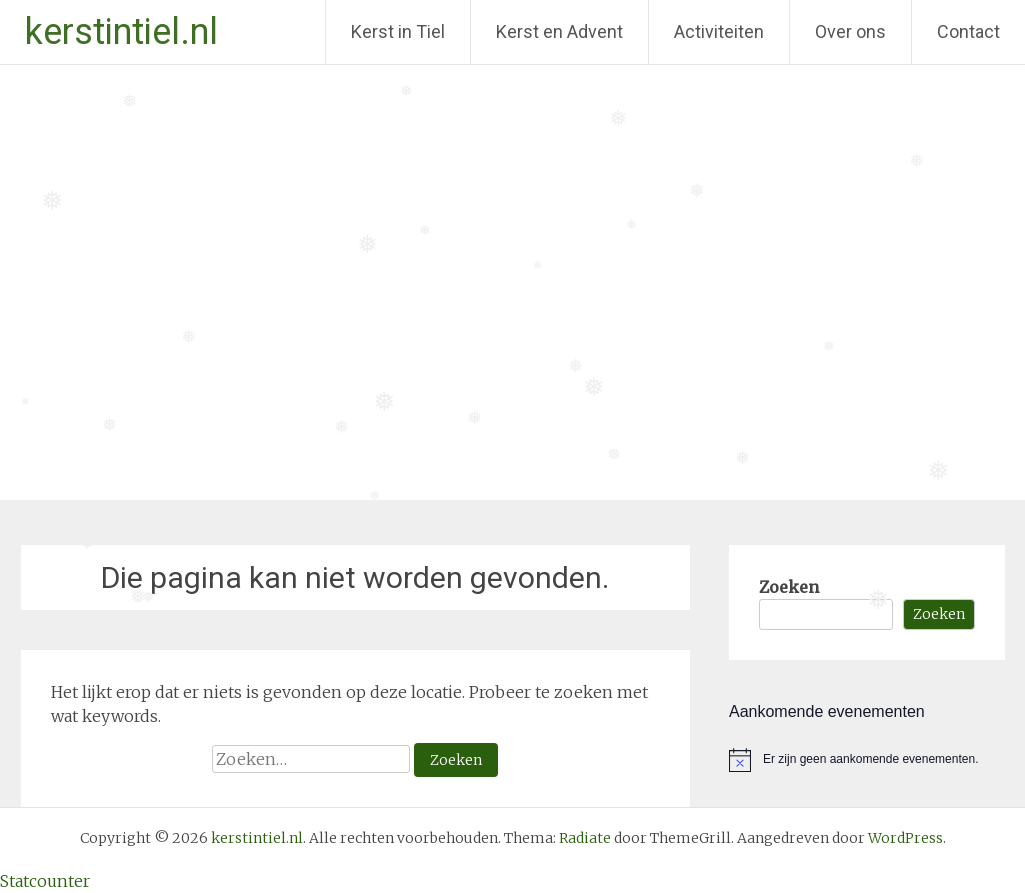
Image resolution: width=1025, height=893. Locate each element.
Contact (968, 31)
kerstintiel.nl (121, 32)
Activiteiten (719, 31)
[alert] (867, 760)
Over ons (850, 31)
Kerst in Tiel (398, 31)
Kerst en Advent (559, 31)
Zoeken (789, 587)
